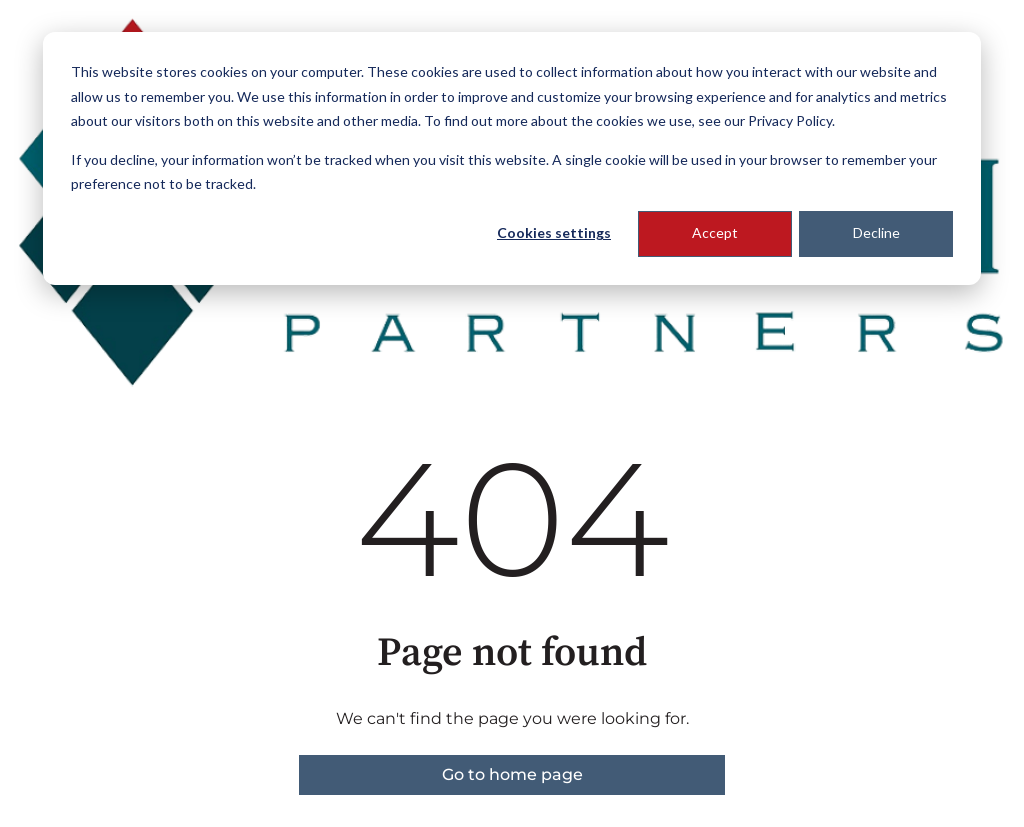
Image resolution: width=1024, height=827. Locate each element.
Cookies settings (554, 232)
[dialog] (512, 158)
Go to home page (512, 774)
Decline (876, 232)
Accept (715, 232)
